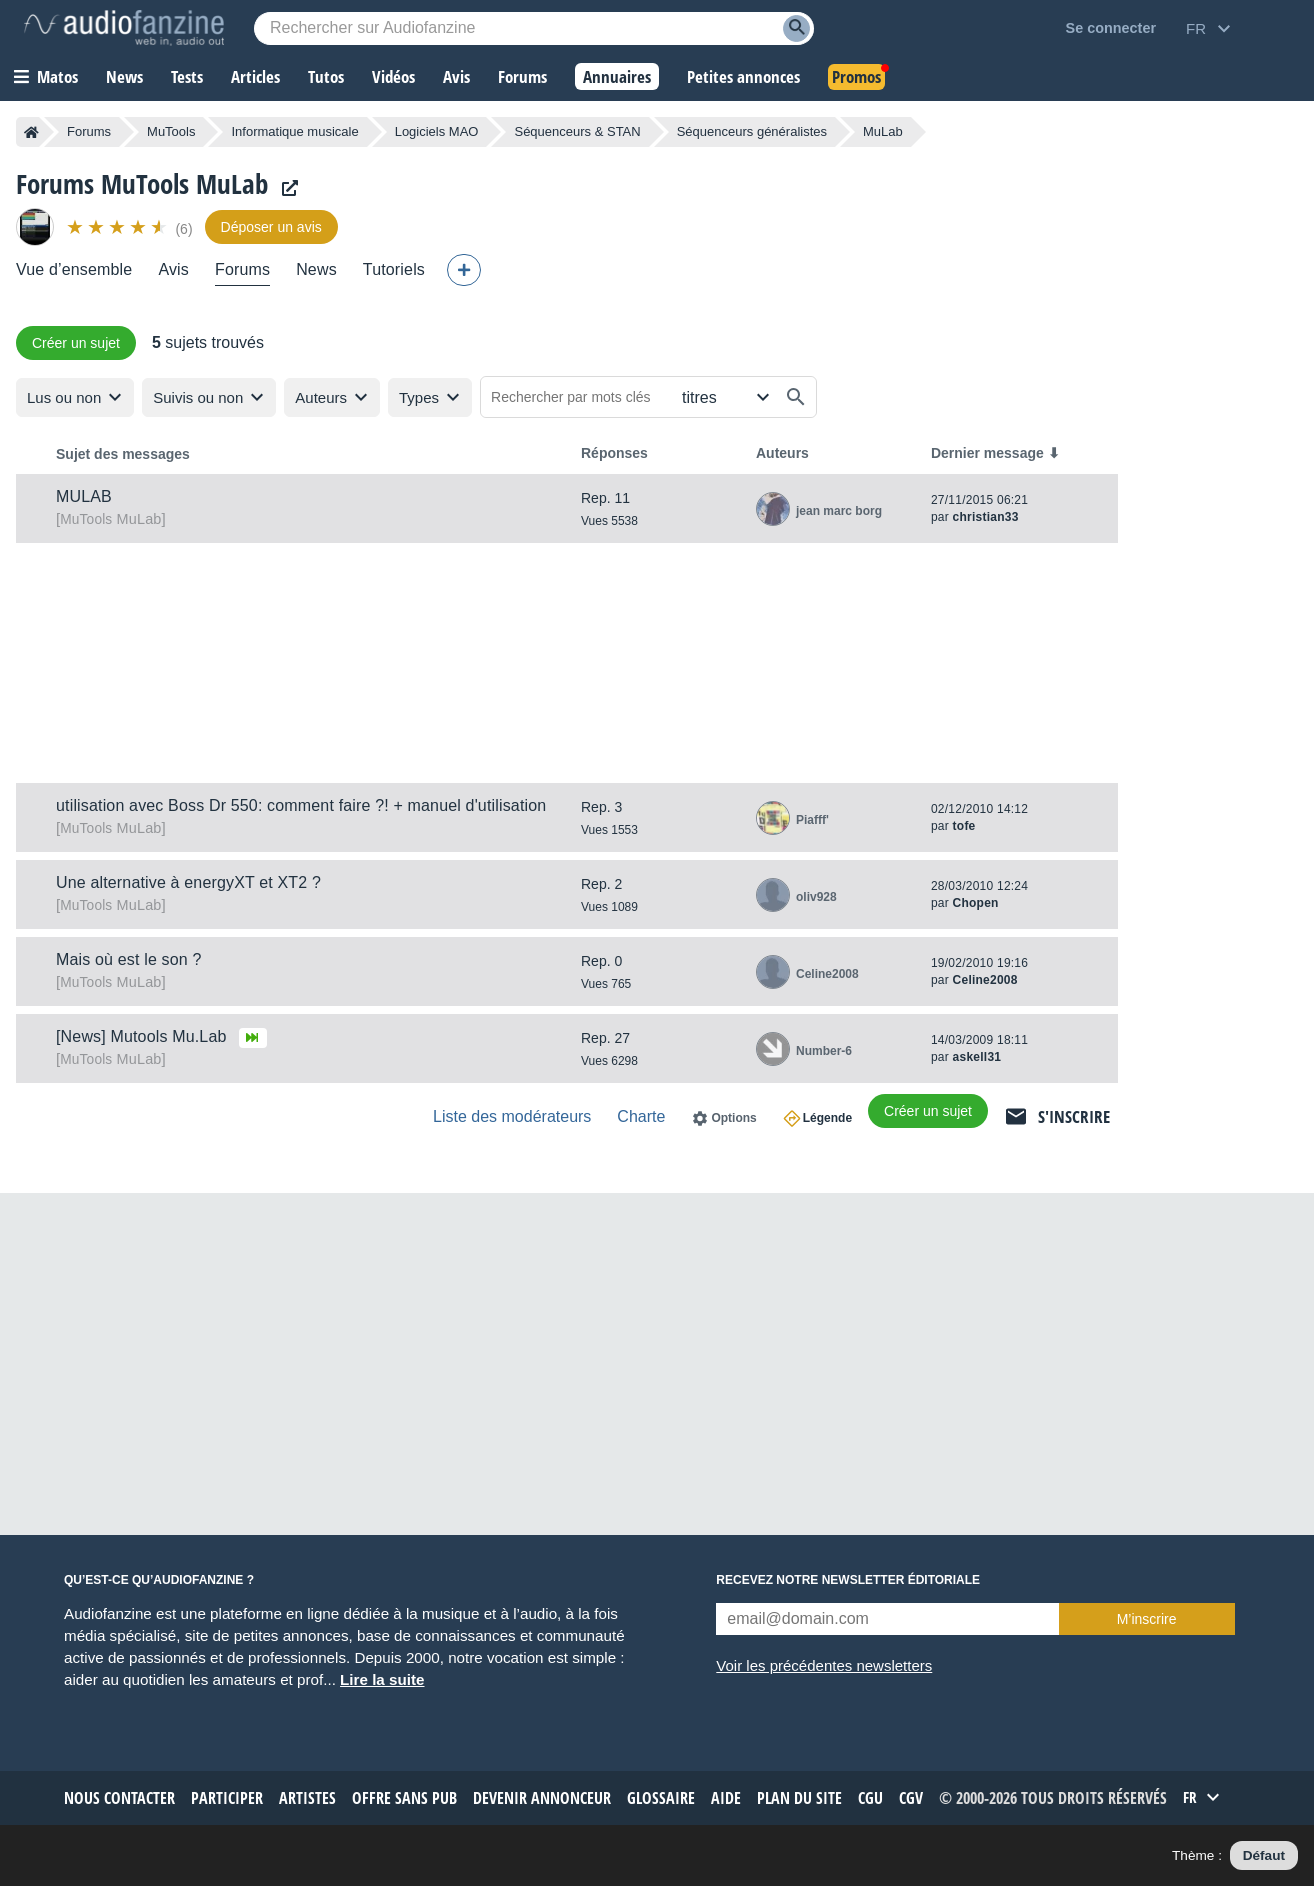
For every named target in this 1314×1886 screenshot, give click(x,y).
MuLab (110, 519)
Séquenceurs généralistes (752, 131)
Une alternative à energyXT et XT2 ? (188, 882)
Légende (827, 1118)
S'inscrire (1074, 1116)
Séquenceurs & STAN (577, 131)
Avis (173, 269)
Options (733, 1118)
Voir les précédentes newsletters (824, 1665)
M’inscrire (1147, 1619)
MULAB (84, 496)
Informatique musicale (294, 131)
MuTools (171, 131)
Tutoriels (394, 269)
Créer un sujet (76, 343)
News (316, 269)
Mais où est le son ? (129, 959)
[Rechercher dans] (723, 397)
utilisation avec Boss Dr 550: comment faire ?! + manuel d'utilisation (301, 805)
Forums (89, 131)
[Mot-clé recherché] (534, 28)
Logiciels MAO (437, 131)
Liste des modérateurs (512, 1116)
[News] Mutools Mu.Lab (141, 1036)
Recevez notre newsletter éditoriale (848, 1580)
